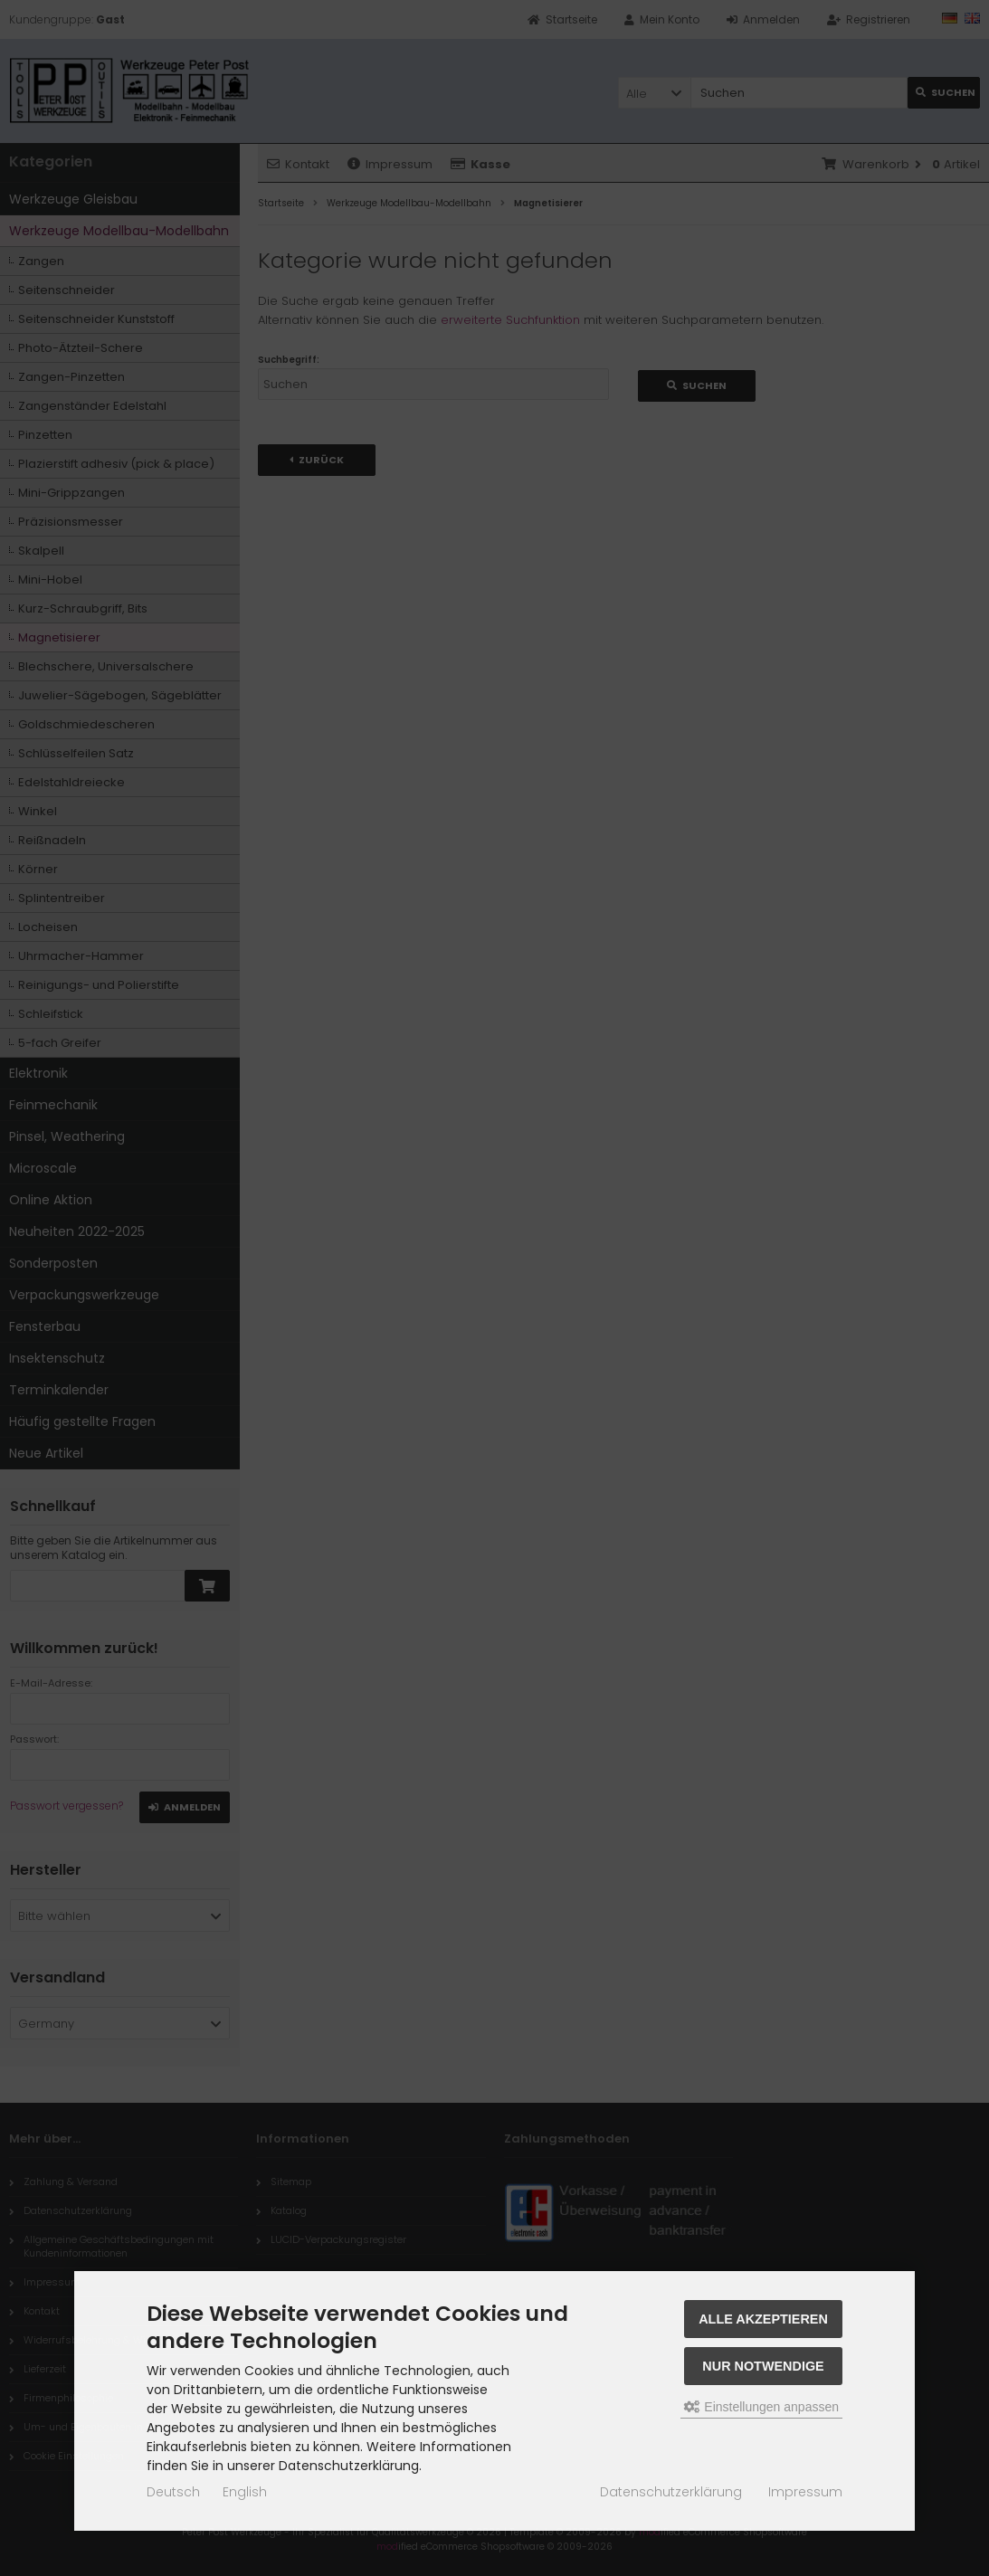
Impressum (805, 2492)
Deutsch (173, 2492)
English (245, 2492)
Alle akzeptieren (763, 2319)
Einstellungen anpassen (761, 2407)
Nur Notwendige (762, 2366)
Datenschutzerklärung (671, 2492)
